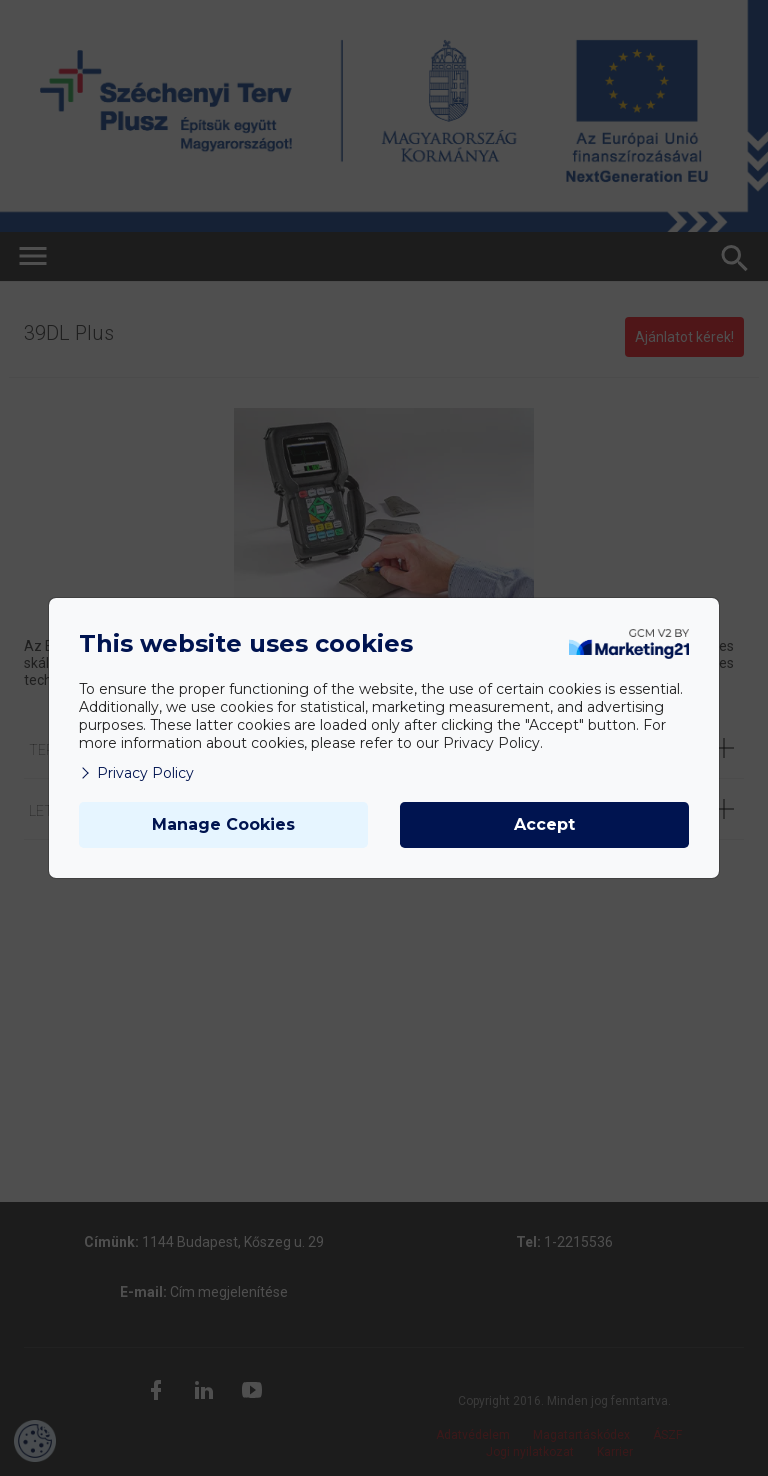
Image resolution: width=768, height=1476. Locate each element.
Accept (544, 824)
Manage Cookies (223, 824)
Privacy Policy (136, 773)
